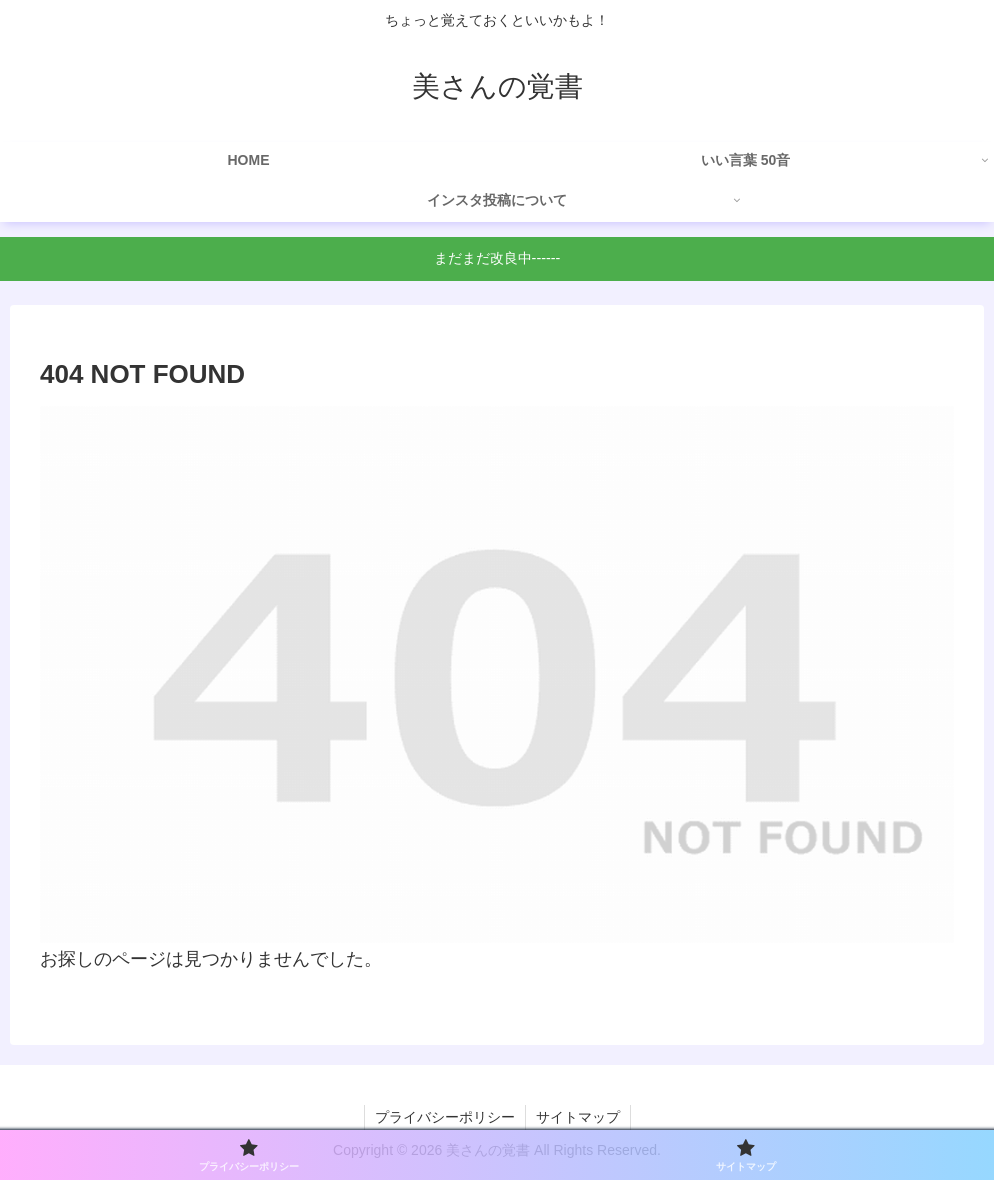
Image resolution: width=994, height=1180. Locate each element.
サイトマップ (578, 1117)
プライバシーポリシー (445, 1117)
